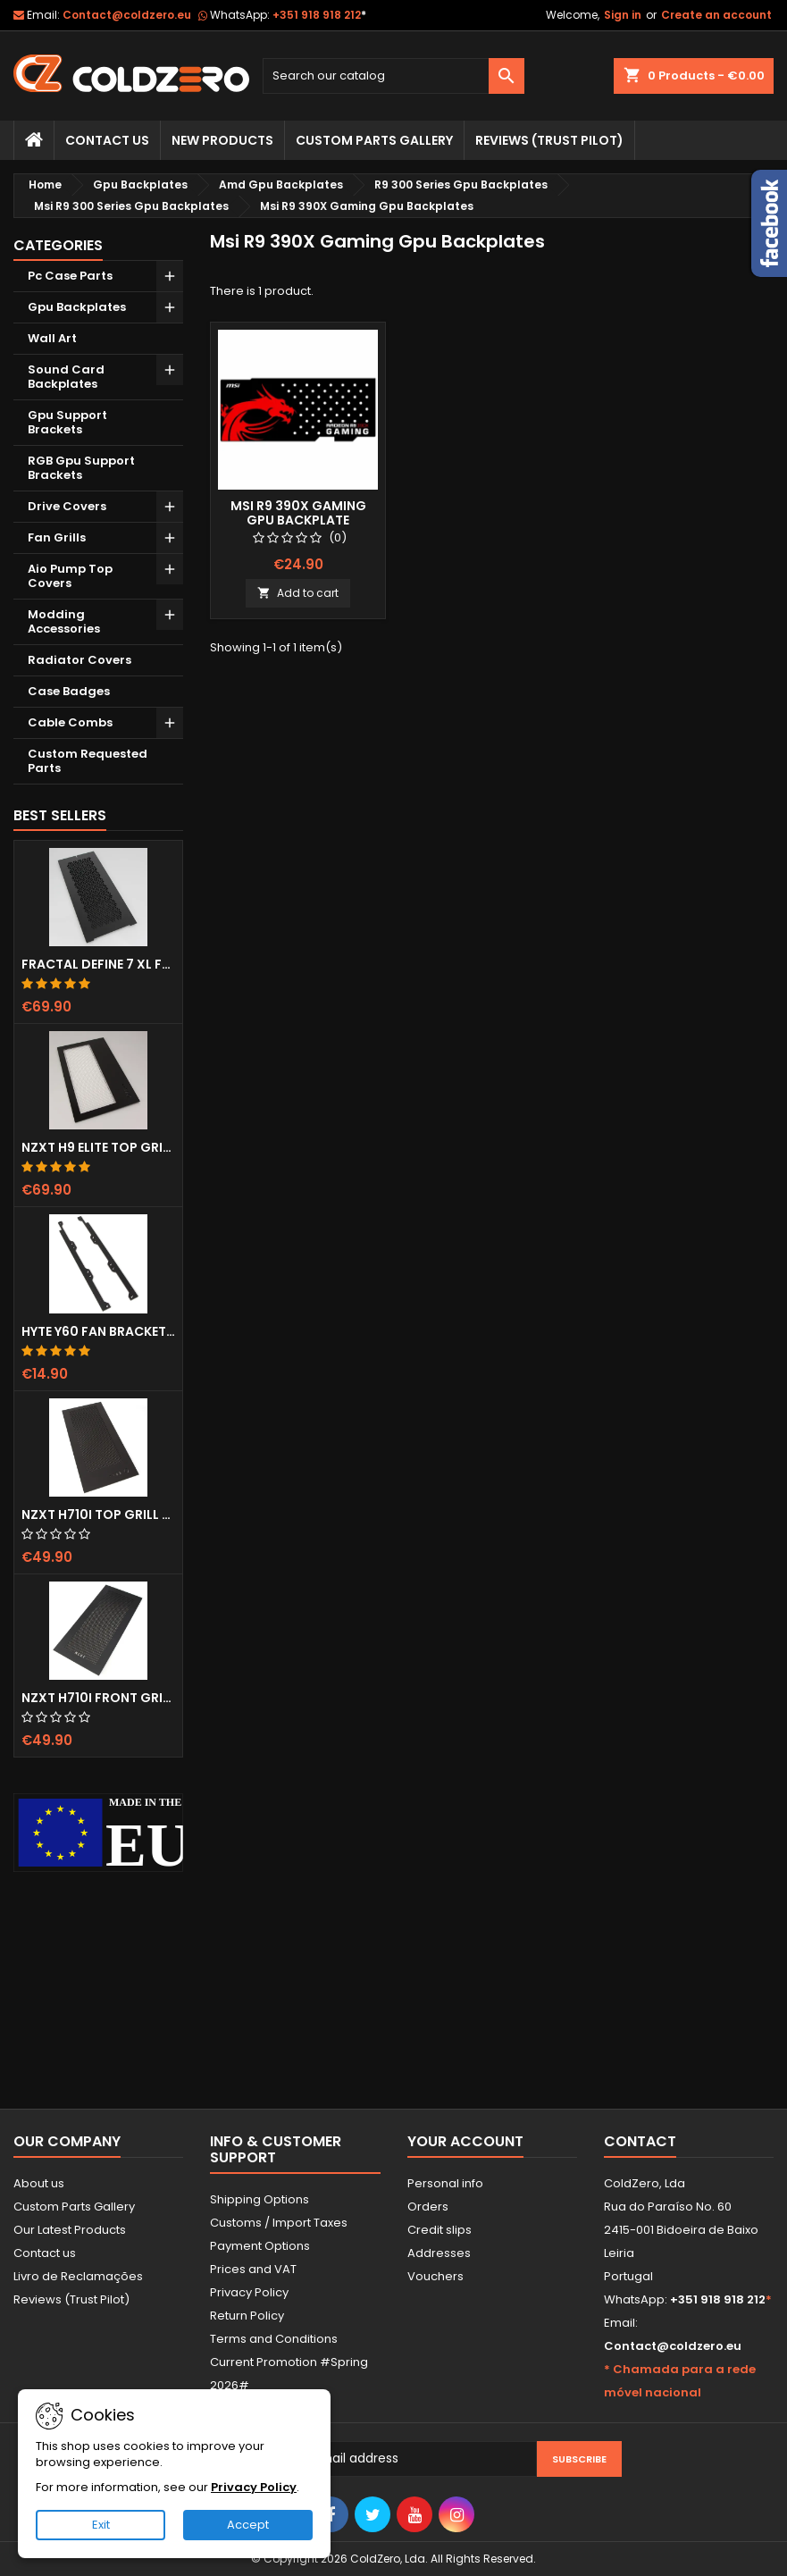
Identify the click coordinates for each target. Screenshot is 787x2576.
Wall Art (52, 338)
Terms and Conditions (274, 2338)
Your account (465, 2141)
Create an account (716, 14)
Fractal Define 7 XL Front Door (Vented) (98, 964)
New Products (222, 140)
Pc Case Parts (70, 275)
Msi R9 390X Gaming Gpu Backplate (298, 513)
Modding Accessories (64, 621)
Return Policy (247, 2315)
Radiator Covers (79, 659)
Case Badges (69, 691)
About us (38, 2183)
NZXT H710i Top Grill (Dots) (98, 1514)
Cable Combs (70, 722)
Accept (248, 2524)
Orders (427, 2206)
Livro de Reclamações (78, 2276)
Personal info (445, 2183)
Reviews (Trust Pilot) (71, 2299)
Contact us (44, 2253)
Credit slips (439, 2229)
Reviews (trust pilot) (549, 140)
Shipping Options (259, 2199)
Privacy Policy (249, 2292)
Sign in (622, 14)
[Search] (394, 76)
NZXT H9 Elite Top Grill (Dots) (98, 1147)
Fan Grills (57, 537)
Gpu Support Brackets (67, 422)
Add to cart (298, 592)
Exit (101, 2524)
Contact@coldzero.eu (127, 14)
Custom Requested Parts (87, 760)
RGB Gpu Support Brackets (81, 467)
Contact (640, 2141)
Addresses (439, 2253)
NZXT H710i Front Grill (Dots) (98, 1698)
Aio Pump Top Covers (70, 576)
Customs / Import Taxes (278, 2222)
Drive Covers (67, 506)
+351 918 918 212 (319, 14)
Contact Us (107, 140)
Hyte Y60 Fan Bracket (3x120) (98, 1331)
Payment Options (260, 2245)
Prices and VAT (253, 2269)
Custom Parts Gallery (374, 140)
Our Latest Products (69, 2229)
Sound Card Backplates (66, 376)
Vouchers (435, 2276)
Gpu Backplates (77, 306)
